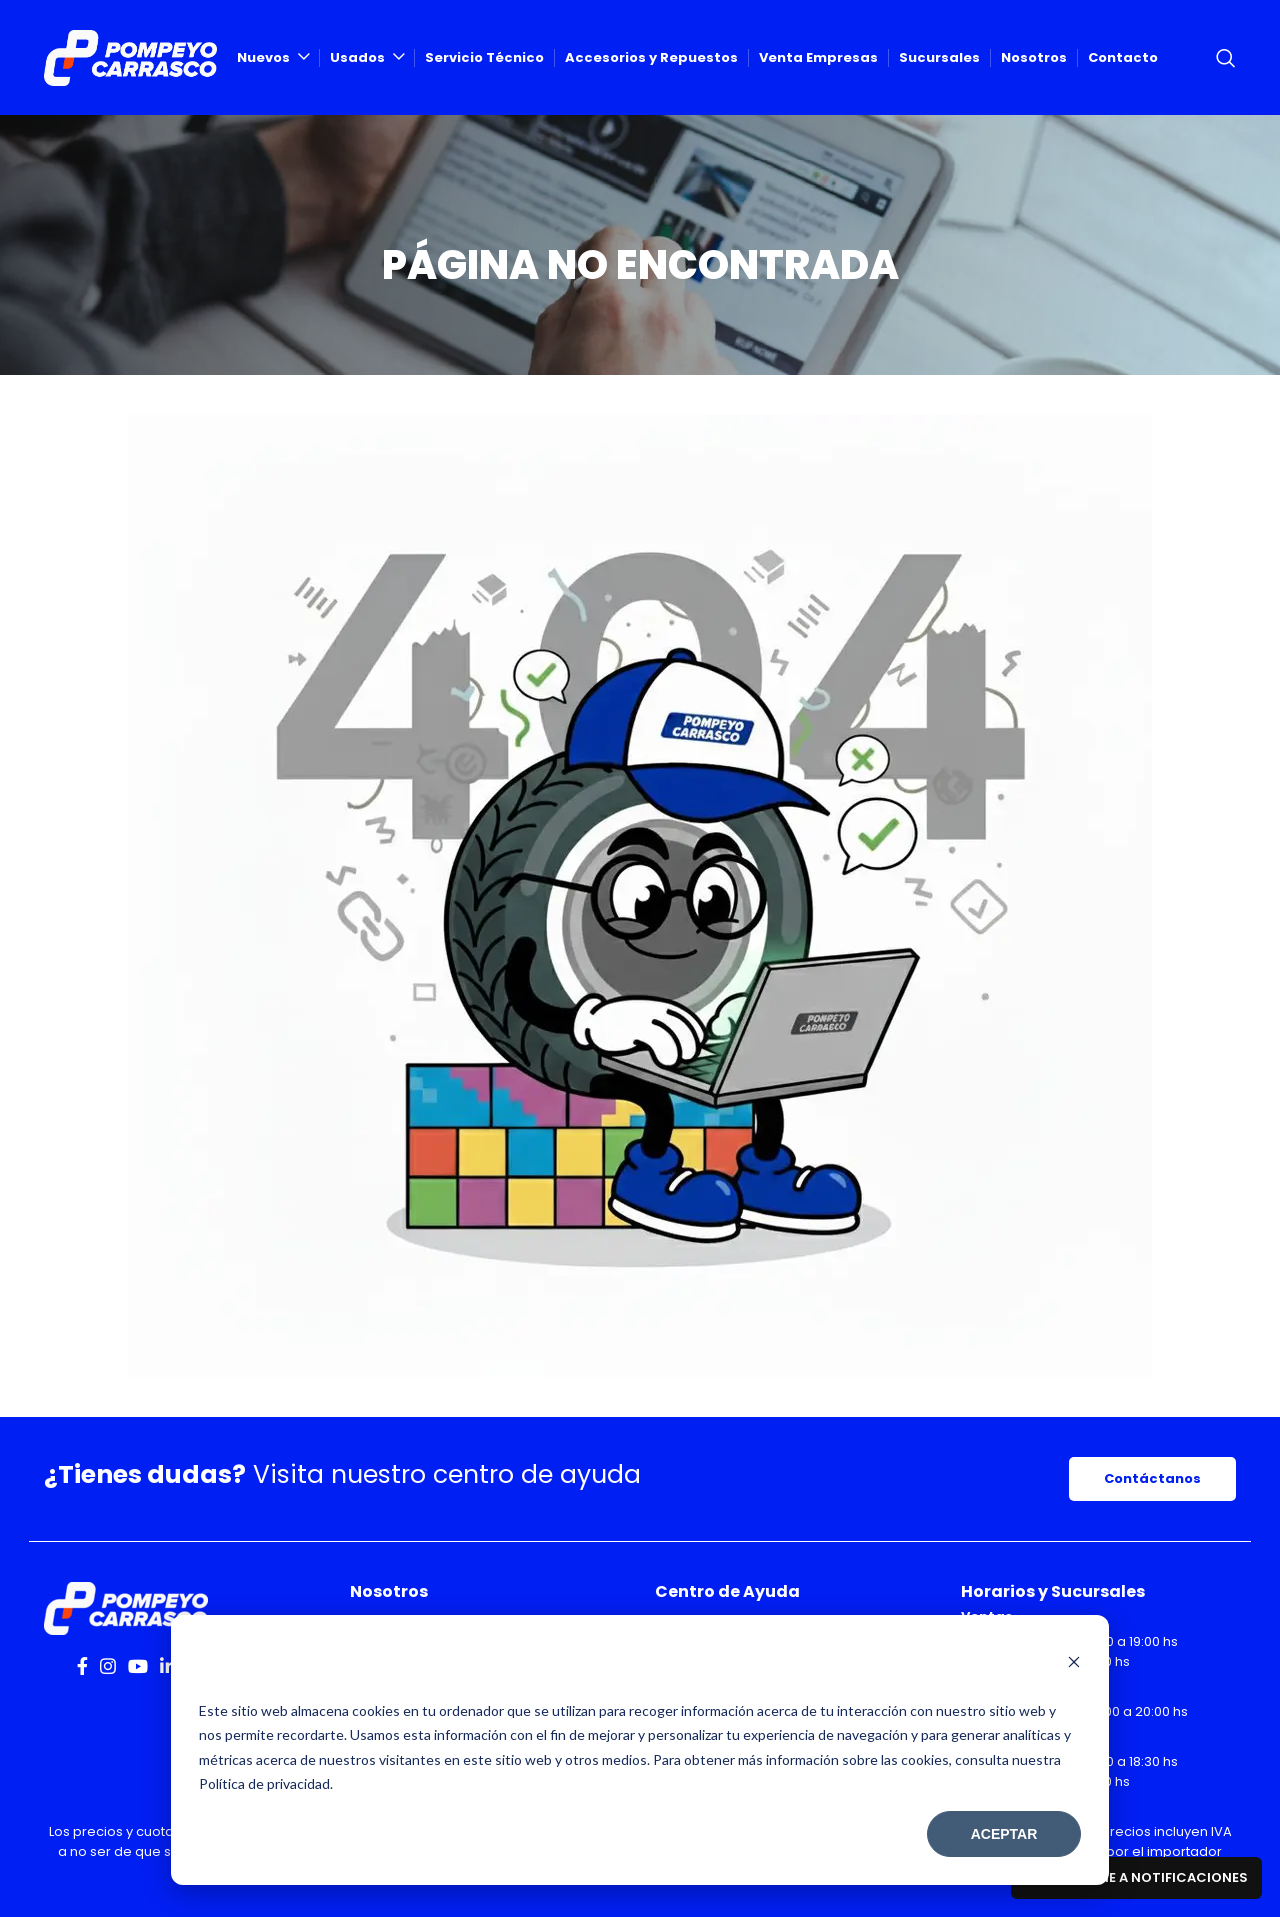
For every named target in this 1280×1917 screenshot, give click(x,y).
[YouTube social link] (138, 1666)
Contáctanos (1152, 1478)
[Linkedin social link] (168, 1666)
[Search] (1226, 58)
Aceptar (1004, 1834)
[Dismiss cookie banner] (1074, 1664)
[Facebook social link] (82, 1666)
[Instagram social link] (108, 1666)
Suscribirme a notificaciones (1136, 1877)
